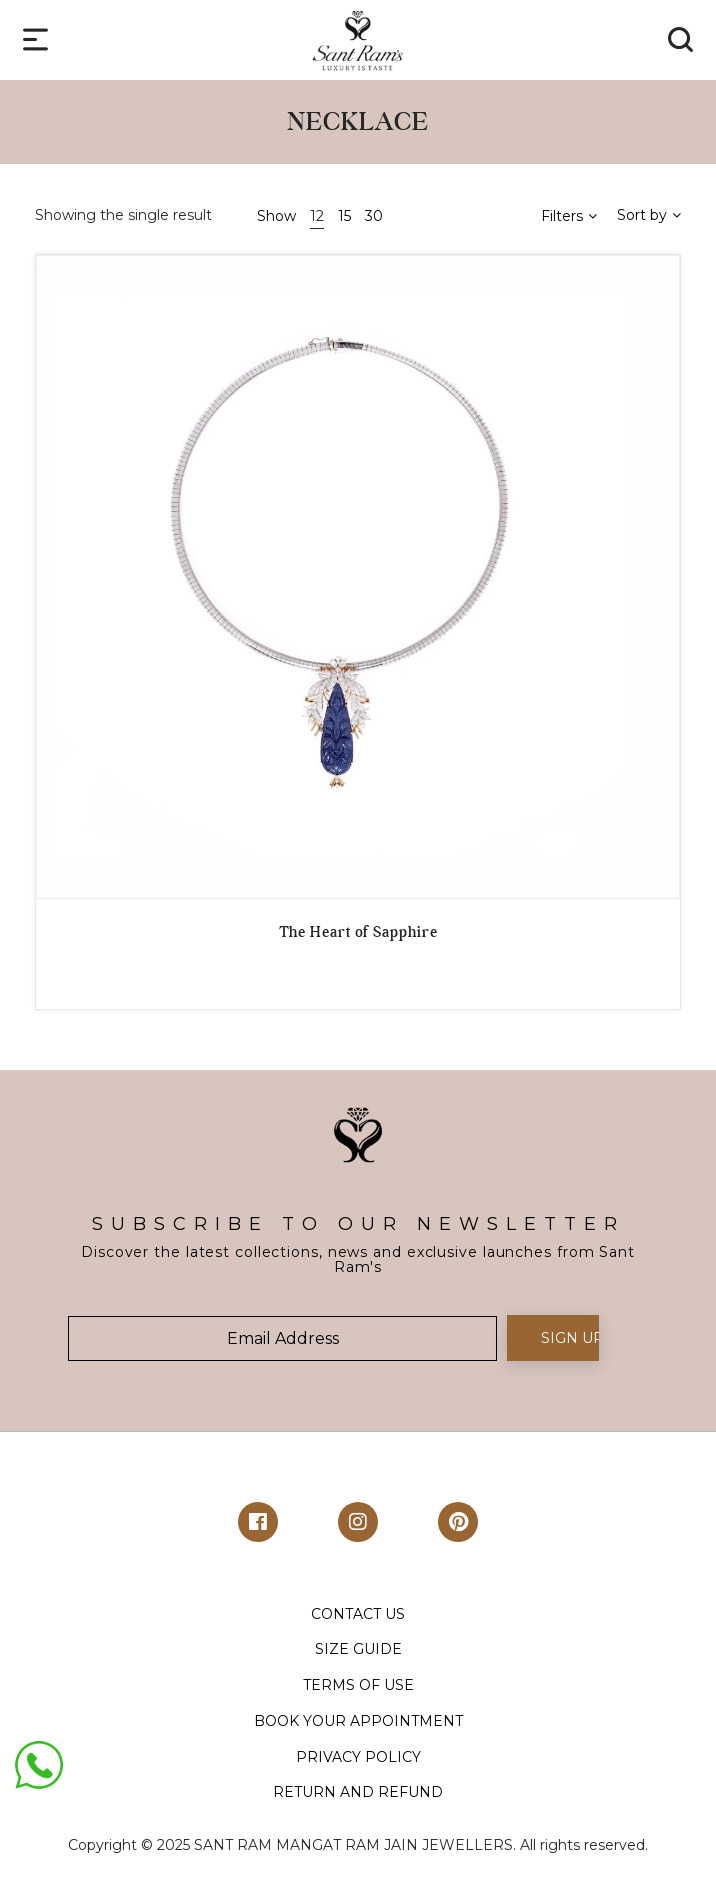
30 (374, 216)
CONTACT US (358, 1614)
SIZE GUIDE (358, 1649)
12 (317, 216)
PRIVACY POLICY (358, 1757)
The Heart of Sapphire (358, 932)
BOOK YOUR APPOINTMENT (358, 1721)
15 (344, 216)
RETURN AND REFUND (358, 1792)
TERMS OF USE (358, 1685)
